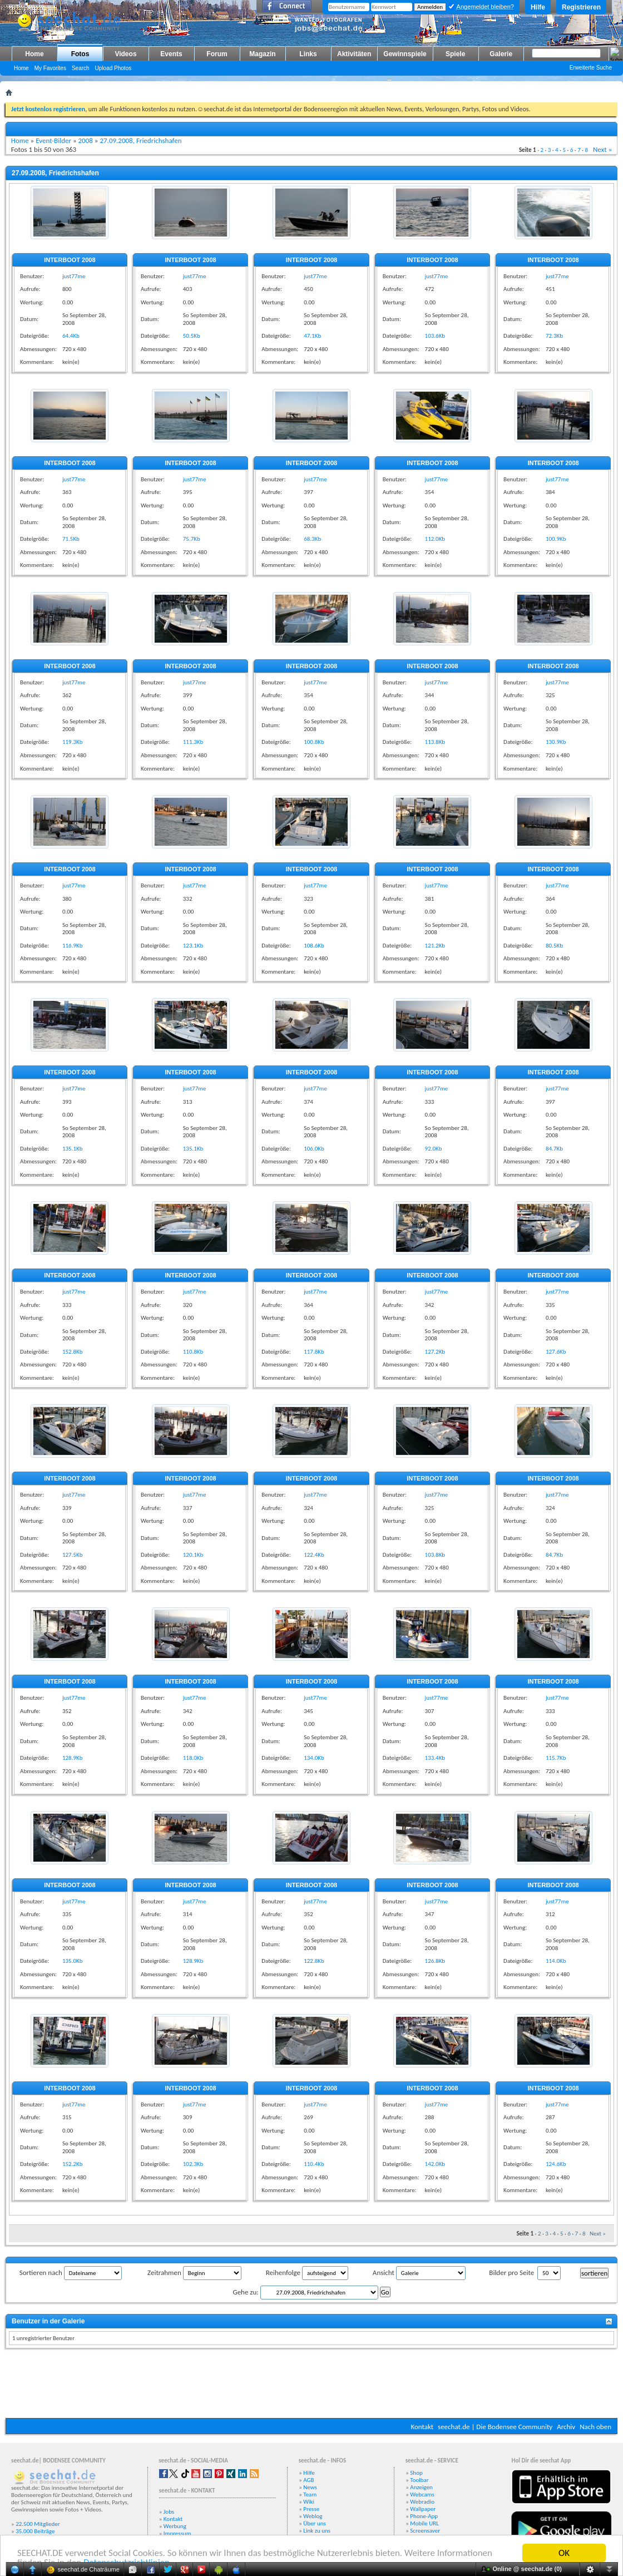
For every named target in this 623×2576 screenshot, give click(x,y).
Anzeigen (421, 2487)
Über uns (314, 2523)
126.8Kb (435, 1961)
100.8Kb (314, 742)
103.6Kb (435, 335)
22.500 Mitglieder (38, 2524)
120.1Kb (193, 1554)
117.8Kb (314, 1351)
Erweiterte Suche (591, 68)
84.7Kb (554, 1148)
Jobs (169, 2511)
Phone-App (424, 2516)
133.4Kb (435, 1757)
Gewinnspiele (404, 54)
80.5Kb (554, 945)
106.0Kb (314, 1148)
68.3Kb (312, 538)
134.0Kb (314, 1757)
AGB (308, 2480)
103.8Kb (435, 1554)
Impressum (177, 2533)
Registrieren (581, 7)
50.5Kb (191, 335)
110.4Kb (314, 2164)
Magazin (262, 54)
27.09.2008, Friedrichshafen (140, 140)
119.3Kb (72, 742)
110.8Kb (193, 1351)
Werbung (175, 2526)
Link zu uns (316, 2530)
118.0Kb (193, 1757)
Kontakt (422, 2426)
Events (171, 54)
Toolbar (419, 2480)
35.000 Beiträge (35, 2531)
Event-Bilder (53, 140)
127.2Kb (435, 1351)
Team (310, 2494)
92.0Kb (433, 1148)
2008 (85, 140)
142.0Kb (435, 2164)
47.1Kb (312, 335)
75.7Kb (191, 538)
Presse (311, 2509)
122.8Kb (314, 1961)
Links (308, 54)
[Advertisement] (311, 2385)
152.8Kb (72, 1351)
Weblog (312, 2516)
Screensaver (425, 2530)
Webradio (422, 2501)
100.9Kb (556, 538)
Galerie (501, 54)
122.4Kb (314, 1554)
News (310, 2487)
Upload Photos (113, 68)
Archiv (566, 2426)
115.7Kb (556, 1757)
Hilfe (538, 7)
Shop (416, 2472)
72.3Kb (554, 335)
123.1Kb (193, 945)
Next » (602, 149)
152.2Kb (72, 2164)
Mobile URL (424, 2523)
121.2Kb (435, 945)
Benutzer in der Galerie (48, 2321)
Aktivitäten (354, 54)
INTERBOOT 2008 (69, 259)
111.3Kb (193, 742)
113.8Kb (435, 742)
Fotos (80, 54)
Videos (125, 54)
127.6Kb (556, 1351)
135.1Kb (72, 1148)
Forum (216, 54)
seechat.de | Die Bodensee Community (495, 2426)
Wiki (308, 2501)
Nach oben (595, 2426)
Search (81, 68)
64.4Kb (71, 335)
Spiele (455, 54)
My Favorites (50, 68)
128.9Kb (72, 1757)
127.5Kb (72, 1554)
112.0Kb (435, 538)
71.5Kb (71, 538)
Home (34, 54)
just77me (74, 276)
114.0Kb (556, 1961)
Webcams (422, 2494)
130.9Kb (556, 742)
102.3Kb (193, 2164)
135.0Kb (72, 1961)
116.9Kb (72, 945)
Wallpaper (423, 2509)
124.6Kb (556, 2164)
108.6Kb (314, 945)
